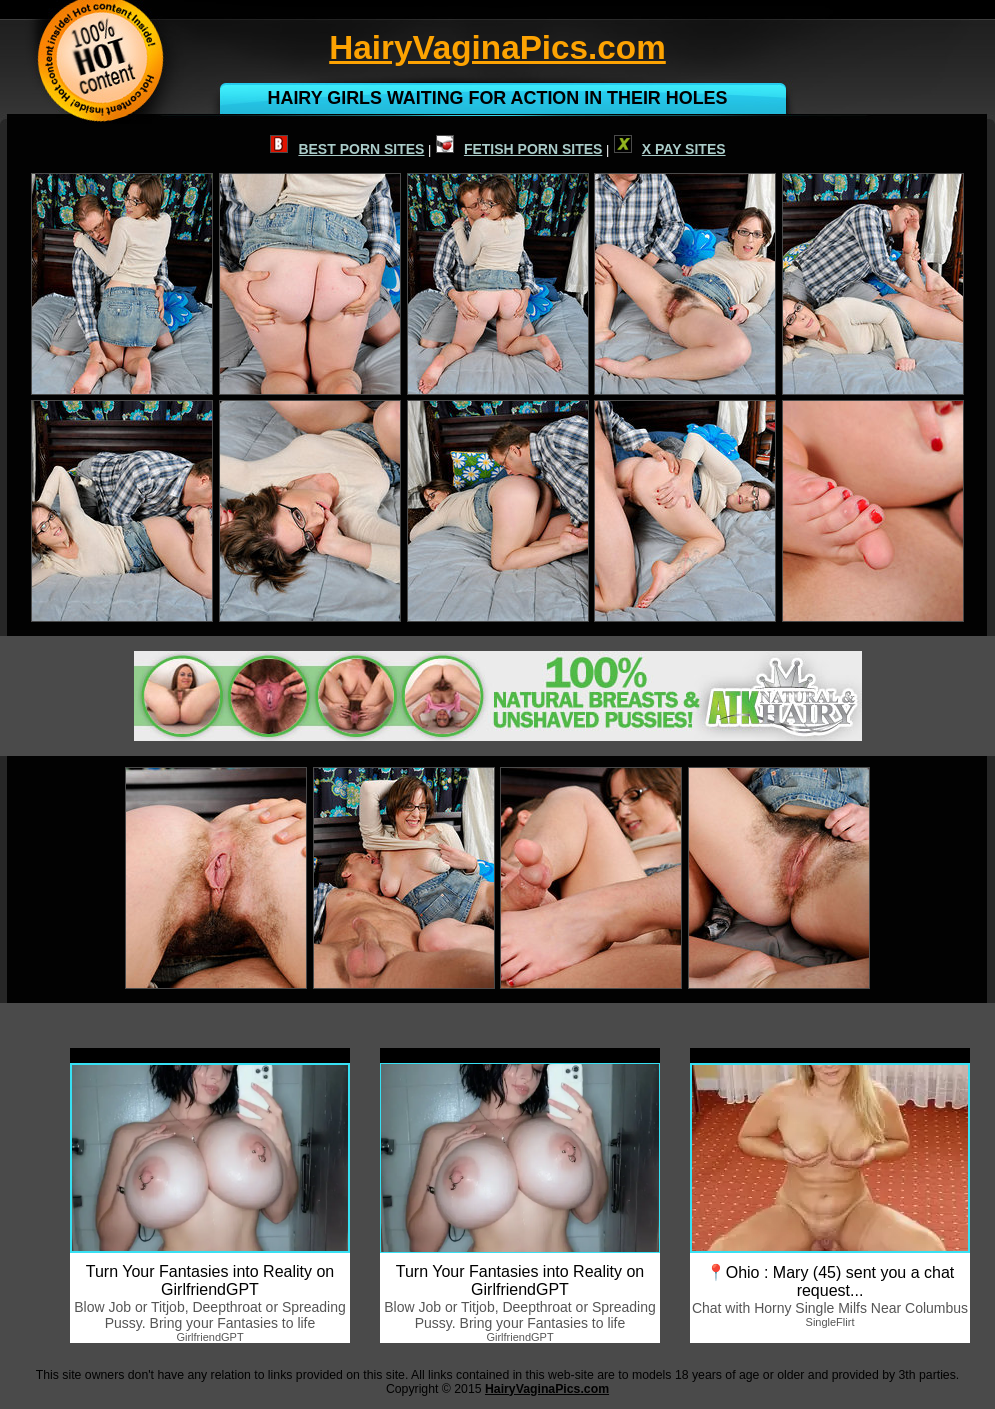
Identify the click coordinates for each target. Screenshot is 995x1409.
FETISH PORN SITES (519, 149)
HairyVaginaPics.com (547, 1389)
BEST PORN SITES (347, 149)
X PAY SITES (670, 149)
